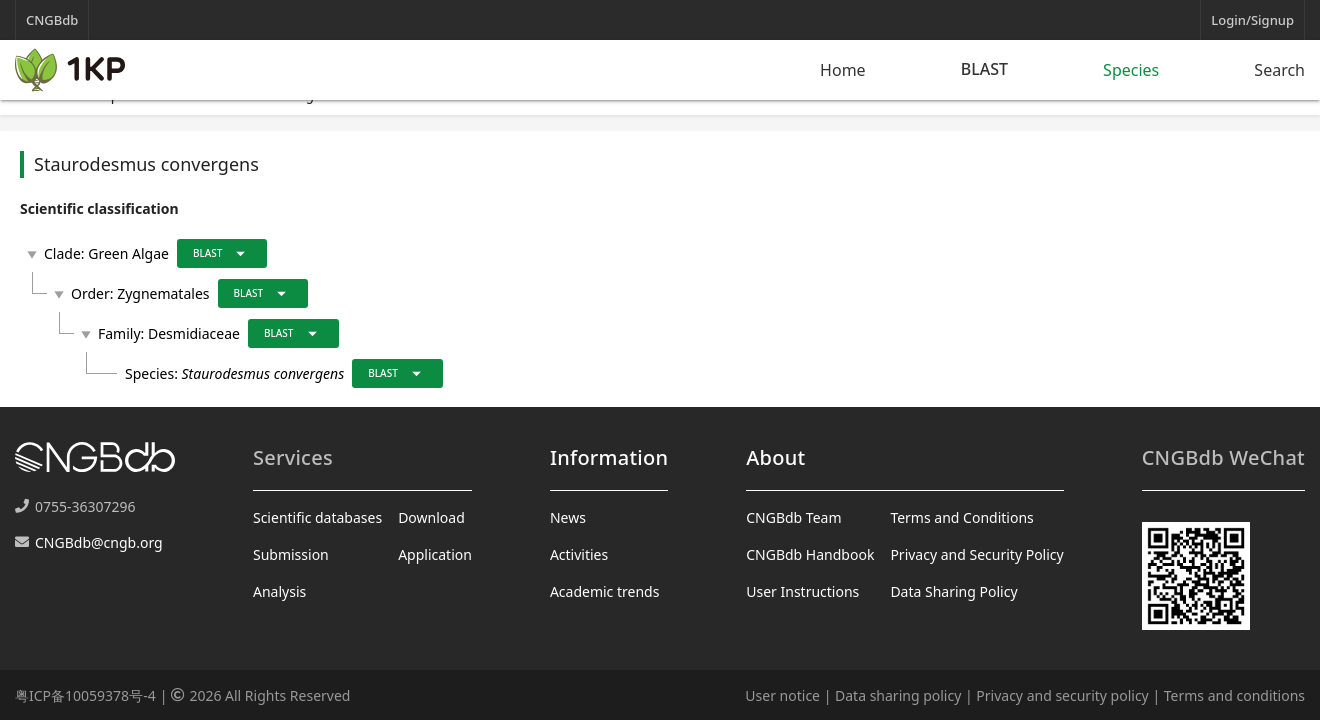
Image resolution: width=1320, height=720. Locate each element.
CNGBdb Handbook (810, 554)
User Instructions (802, 591)
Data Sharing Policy (953, 591)
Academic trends (605, 591)
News (568, 517)
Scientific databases (317, 517)
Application (435, 554)
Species (1131, 70)
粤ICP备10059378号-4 (85, 695)
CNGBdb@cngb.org (99, 542)
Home (843, 70)
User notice (782, 695)
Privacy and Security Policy (976, 554)
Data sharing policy (898, 695)
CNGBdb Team (793, 517)
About (775, 457)
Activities (579, 554)
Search (1279, 70)
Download (431, 517)
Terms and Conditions (961, 517)
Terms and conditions (1234, 695)
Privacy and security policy (1062, 695)
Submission (291, 554)
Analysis (279, 591)
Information (609, 457)
